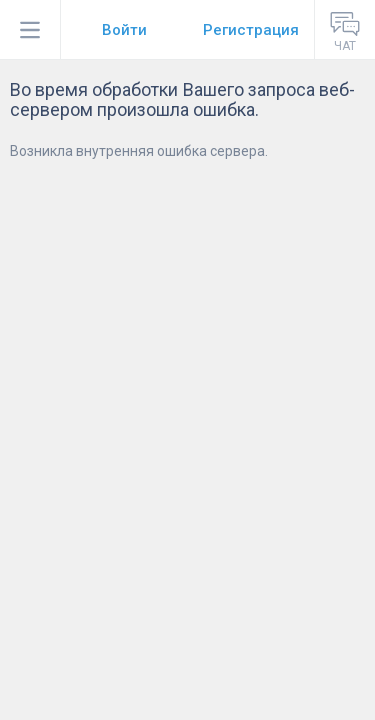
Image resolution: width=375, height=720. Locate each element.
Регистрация (251, 30)
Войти (124, 30)
